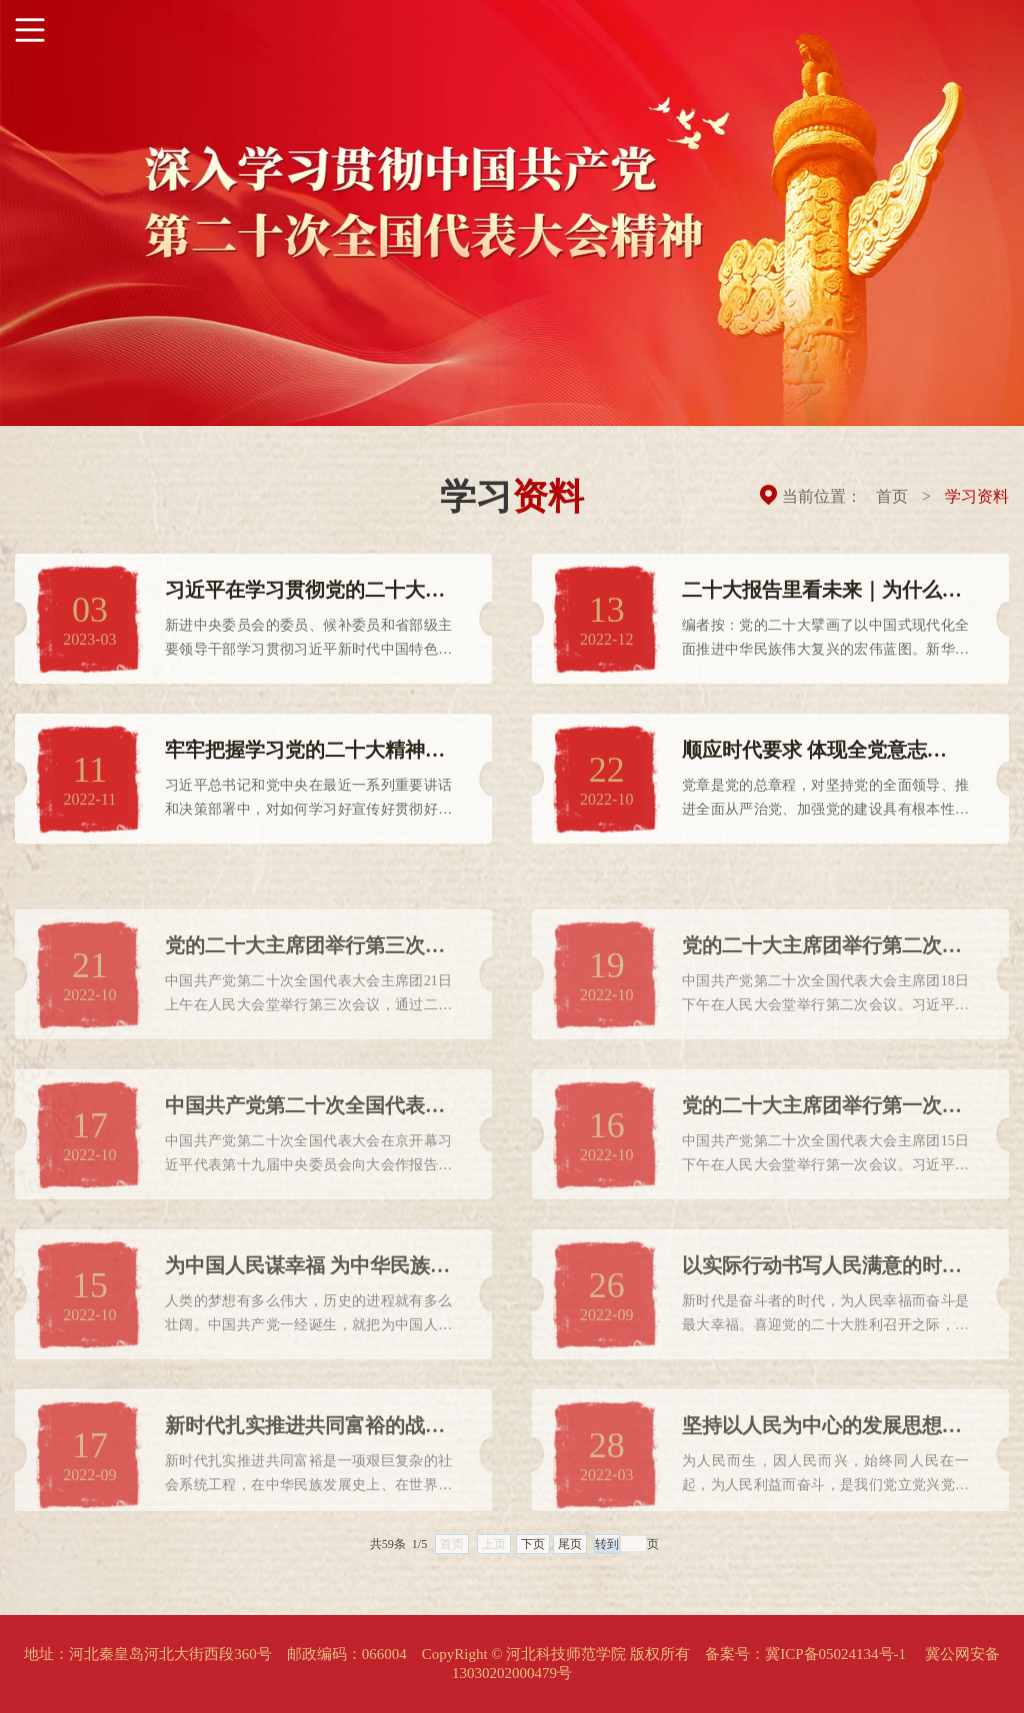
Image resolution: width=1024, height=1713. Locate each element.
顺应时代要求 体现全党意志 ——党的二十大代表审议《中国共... (822, 758)
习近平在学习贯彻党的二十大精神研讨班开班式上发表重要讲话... (305, 598)
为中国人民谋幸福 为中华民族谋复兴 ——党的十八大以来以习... (307, 1300)
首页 (892, 498)
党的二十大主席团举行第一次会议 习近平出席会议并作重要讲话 (824, 1140)
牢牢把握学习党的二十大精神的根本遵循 (305, 758)
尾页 (570, 1556)
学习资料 (977, 498)
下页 (533, 1556)
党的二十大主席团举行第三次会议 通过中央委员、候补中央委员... (305, 980)
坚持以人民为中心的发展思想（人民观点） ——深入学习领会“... (814, 1460)
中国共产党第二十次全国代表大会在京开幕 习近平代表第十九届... (305, 1140)
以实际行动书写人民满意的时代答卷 (822, 1300)
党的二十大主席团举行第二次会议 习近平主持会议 (822, 980)
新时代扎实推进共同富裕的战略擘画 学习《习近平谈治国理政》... (305, 1460)
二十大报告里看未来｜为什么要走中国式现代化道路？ (822, 598)
